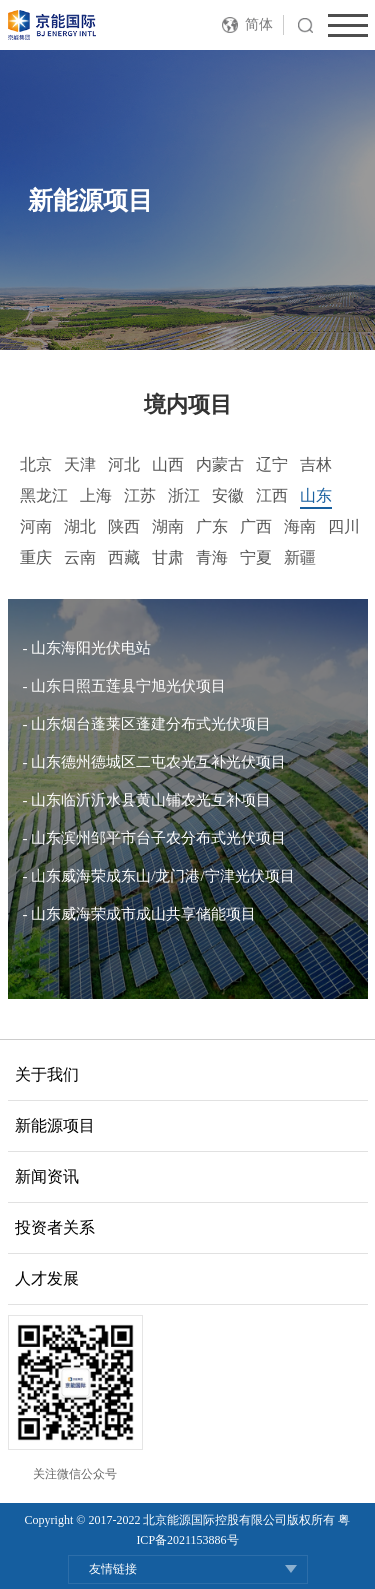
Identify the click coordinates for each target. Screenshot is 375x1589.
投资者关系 (55, 1227)
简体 (259, 24)
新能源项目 (55, 1125)
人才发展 (47, 1278)
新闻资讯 (47, 1176)
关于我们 (47, 1074)
